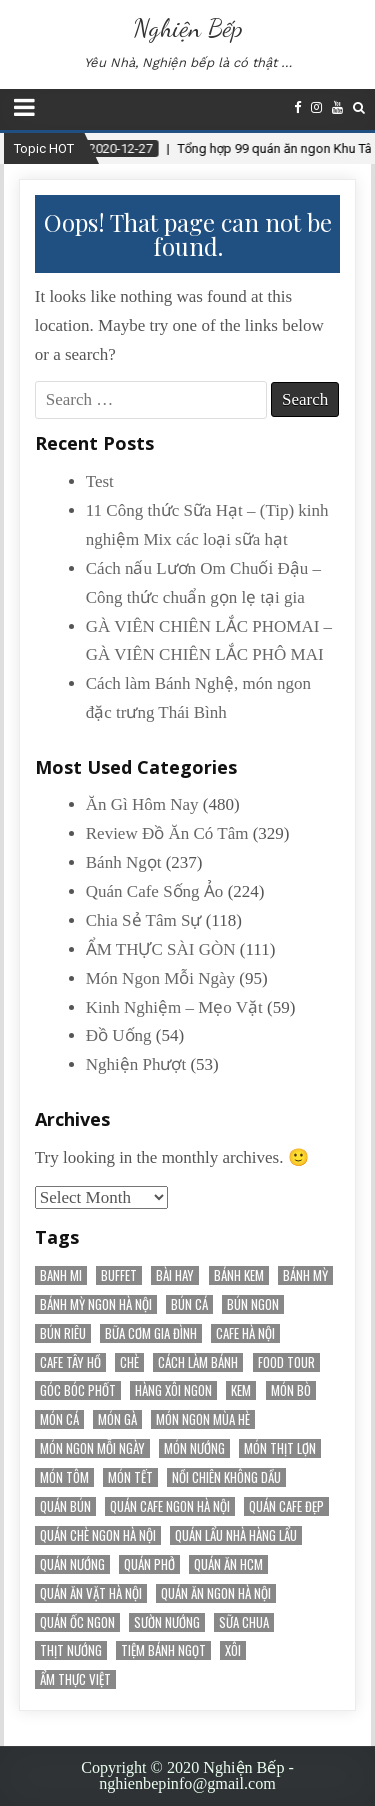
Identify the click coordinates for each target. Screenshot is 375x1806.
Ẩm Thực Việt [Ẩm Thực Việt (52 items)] (75, 1679)
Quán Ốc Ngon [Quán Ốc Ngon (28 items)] (77, 1622)
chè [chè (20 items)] (129, 1362)
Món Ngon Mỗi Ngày (160, 978)
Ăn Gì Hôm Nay (142, 804)
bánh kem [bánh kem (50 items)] (239, 1275)
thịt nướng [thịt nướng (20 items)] (71, 1650)
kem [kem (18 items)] (241, 1390)
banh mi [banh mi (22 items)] (61, 1275)
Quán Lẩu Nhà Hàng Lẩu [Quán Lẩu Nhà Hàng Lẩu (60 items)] (236, 1535)
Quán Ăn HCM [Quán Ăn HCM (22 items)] (228, 1564)
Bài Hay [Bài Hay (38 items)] (175, 1275)
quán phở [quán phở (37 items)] (149, 1564)
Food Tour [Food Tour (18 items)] (286, 1362)
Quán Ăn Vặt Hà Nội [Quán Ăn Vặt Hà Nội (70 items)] (91, 1593)
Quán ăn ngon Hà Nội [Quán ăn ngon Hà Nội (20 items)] (216, 1593)
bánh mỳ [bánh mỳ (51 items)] (305, 1275)
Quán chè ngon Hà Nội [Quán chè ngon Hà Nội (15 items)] (98, 1535)
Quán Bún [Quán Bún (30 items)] (65, 1506)
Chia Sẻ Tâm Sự (144, 920)
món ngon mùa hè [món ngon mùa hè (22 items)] (203, 1419)
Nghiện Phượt (136, 1064)
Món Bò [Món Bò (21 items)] (291, 1390)
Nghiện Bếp (188, 27)
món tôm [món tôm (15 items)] (64, 1477)
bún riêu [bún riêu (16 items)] (63, 1333)
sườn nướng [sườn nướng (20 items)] (167, 1622)
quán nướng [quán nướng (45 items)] (72, 1564)
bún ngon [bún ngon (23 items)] (253, 1304)
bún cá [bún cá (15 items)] (189, 1304)
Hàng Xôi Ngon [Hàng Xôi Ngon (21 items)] (173, 1390)
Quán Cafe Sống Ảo (155, 891)
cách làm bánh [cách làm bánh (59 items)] (198, 1362)
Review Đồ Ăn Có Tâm (167, 833)
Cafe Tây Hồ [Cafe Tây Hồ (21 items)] (70, 1362)
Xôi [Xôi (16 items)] (233, 1650)
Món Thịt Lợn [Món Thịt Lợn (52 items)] (280, 1448)
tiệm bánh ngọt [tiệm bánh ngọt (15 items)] (163, 1650)
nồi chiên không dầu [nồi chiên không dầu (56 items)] (226, 1477)
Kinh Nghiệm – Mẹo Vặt (174, 1007)
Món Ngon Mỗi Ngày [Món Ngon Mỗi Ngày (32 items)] (92, 1448)
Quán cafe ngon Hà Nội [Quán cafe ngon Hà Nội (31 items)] (170, 1506)
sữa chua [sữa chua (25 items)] (244, 1622)
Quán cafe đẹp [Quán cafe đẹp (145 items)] (286, 1506)
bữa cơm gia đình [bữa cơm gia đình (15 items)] (151, 1333)
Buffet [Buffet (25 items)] (119, 1275)
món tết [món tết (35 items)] (130, 1477)
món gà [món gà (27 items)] (117, 1419)
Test (100, 481)
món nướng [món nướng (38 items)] (194, 1448)
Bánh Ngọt (124, 862)
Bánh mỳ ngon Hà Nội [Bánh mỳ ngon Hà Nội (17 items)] (96, 1304)
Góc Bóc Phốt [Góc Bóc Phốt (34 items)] (78, 1390)
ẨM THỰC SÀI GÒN (161, 949)
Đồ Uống (119, 1035)
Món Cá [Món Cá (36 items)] (59, 1419)
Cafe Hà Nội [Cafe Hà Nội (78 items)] (245, 1333)
